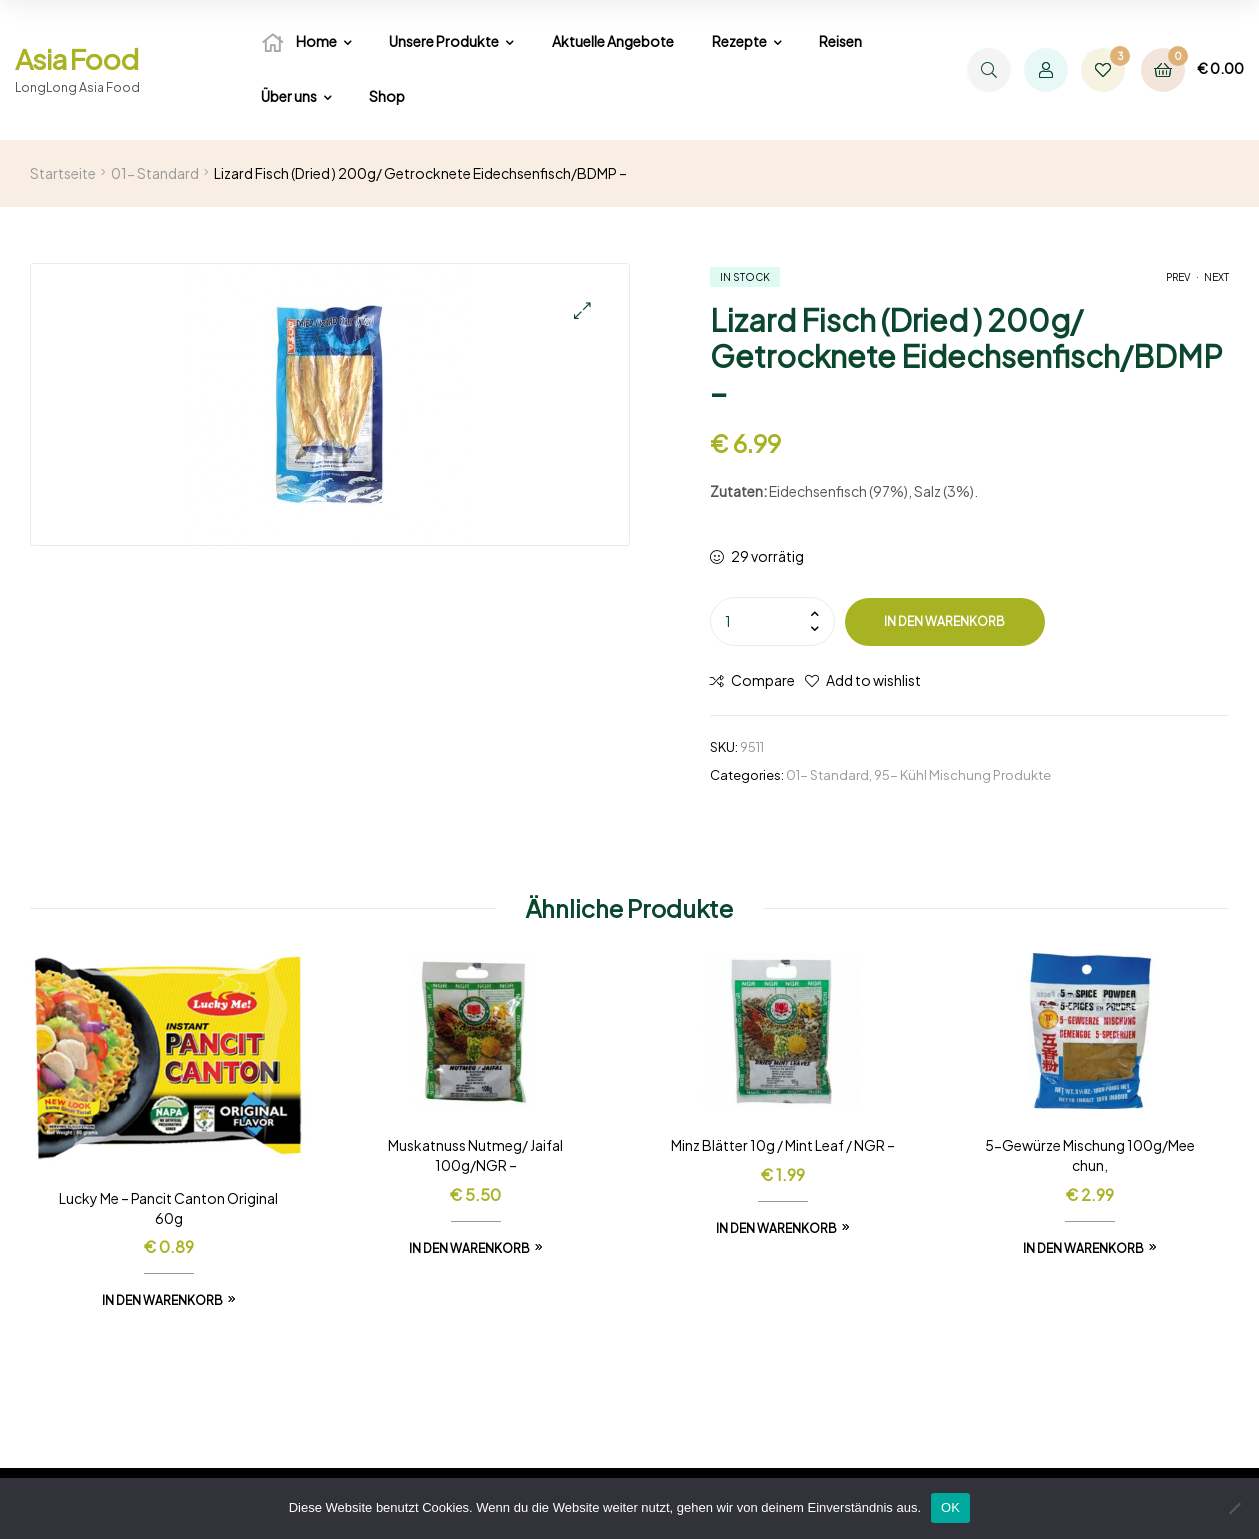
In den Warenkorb (944, 621)
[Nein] (1234, 1508)
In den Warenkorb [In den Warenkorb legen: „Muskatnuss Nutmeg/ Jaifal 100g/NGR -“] (469, 1248)
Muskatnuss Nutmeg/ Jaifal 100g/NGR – (475, 1155)
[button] (582, 310)
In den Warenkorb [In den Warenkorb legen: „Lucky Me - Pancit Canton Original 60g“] (162, 1300)
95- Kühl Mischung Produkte (962, 775)
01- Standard (155, 173)
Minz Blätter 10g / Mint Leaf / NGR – (783, 1145)
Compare (763, 680)
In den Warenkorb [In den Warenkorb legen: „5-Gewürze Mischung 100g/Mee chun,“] (1083, 1248)
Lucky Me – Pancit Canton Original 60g (168, 1208)
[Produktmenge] (772, 621)
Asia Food (76, 58)
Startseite (63, 173)
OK (950, 1507)
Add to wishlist (873, 680)
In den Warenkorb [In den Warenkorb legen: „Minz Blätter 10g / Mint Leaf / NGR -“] (776, 1228)
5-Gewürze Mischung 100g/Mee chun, (1090, 1155)
